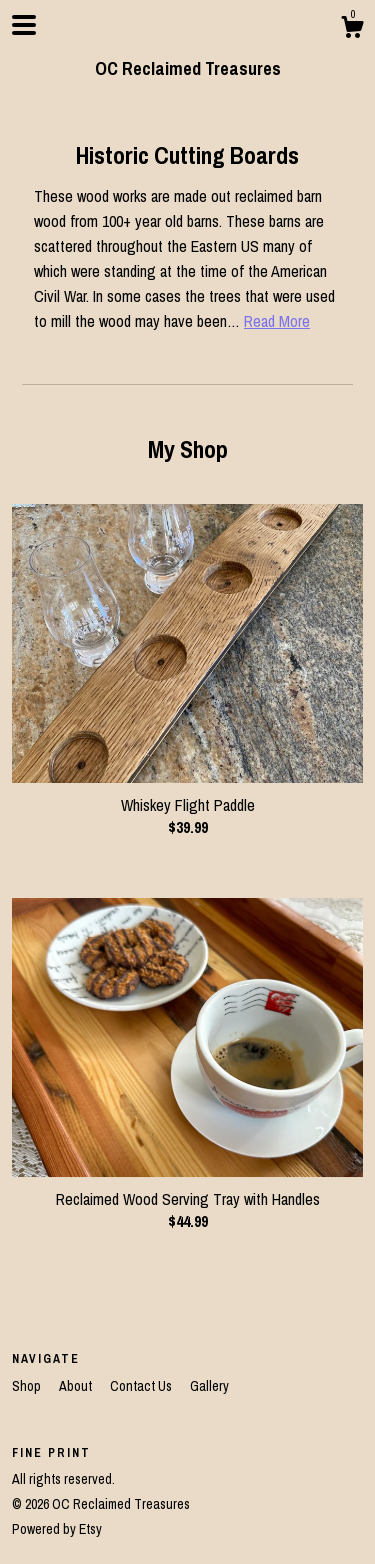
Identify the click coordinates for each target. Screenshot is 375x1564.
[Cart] (352, 30)
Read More (277, 321)
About (77, 1386)
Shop (28, 1386)
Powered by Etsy (57, 1529)
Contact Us (142, 1386)
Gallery (209, 1386)
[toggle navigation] (24, 25)
